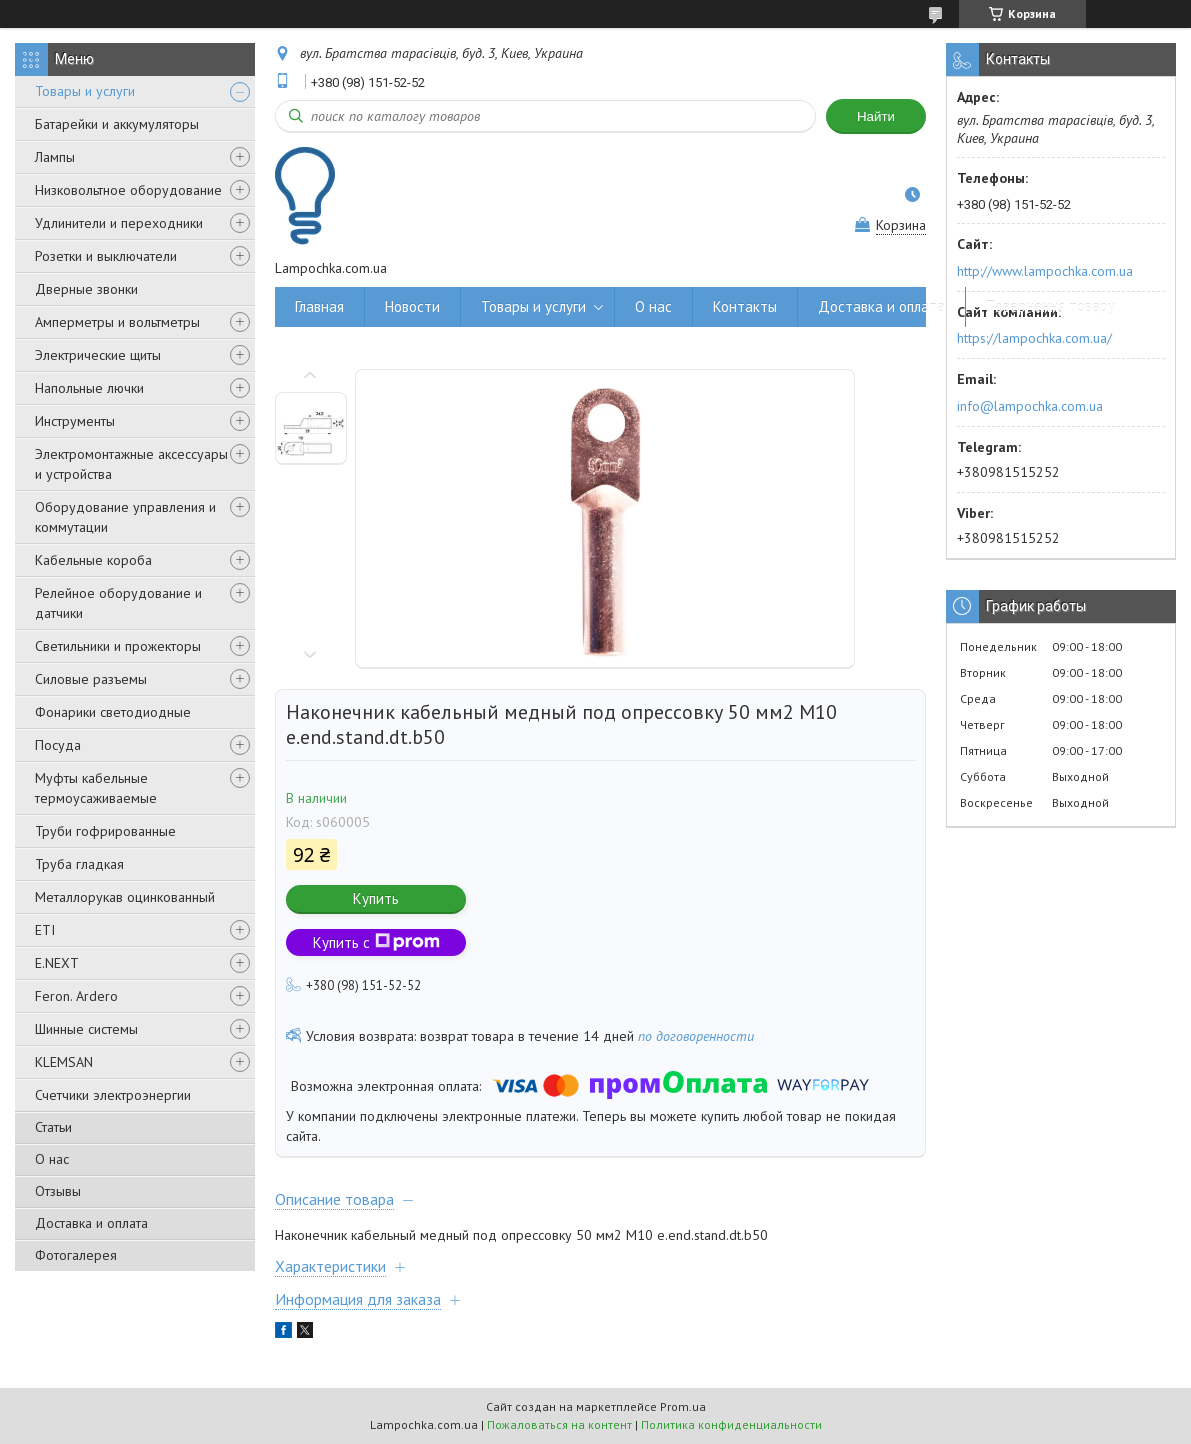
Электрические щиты (98, 355)
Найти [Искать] (876, 116)
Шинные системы (86, 1029)
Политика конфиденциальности (731, 1424)
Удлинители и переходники (119, 223)
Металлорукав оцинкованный (125, 897)
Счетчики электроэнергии (113, 1095)
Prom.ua (683, 1406)
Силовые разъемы (91, 679)
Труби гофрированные (105, 831)
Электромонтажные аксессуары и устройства (131, 464)
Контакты (745, 306)
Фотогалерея (76, 1255)
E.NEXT (57, 963)
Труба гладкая (79, 864)
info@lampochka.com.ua (1030, 406)
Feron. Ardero (76, 996)
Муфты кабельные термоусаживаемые (96, 788)
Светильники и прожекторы (118, 646)
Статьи (53, 1127)
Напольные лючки (89, 388)
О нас (52, 1159)
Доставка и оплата (91, 1223)
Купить (376, 898)
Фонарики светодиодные (113, 712)
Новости (412, 306)
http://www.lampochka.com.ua (1045, 271)
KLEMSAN (64, 1062)
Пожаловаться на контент (559, 1424)
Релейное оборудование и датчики (118, 603)
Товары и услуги (85, 91)
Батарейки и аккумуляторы (117, 124)
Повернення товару (1050, 306)
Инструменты (75, 421)
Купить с (376, 942)
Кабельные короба (93, 560)
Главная (319, 306)
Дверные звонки (86, 289)
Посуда (58, 745)
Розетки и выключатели (106, 256)
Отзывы (58, 1191)
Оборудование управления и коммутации (125, 517)
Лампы (55, 157)
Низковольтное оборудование (128, 190)
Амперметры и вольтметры (117, 322)
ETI (45, 930)
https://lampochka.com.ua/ (1034, 338)
